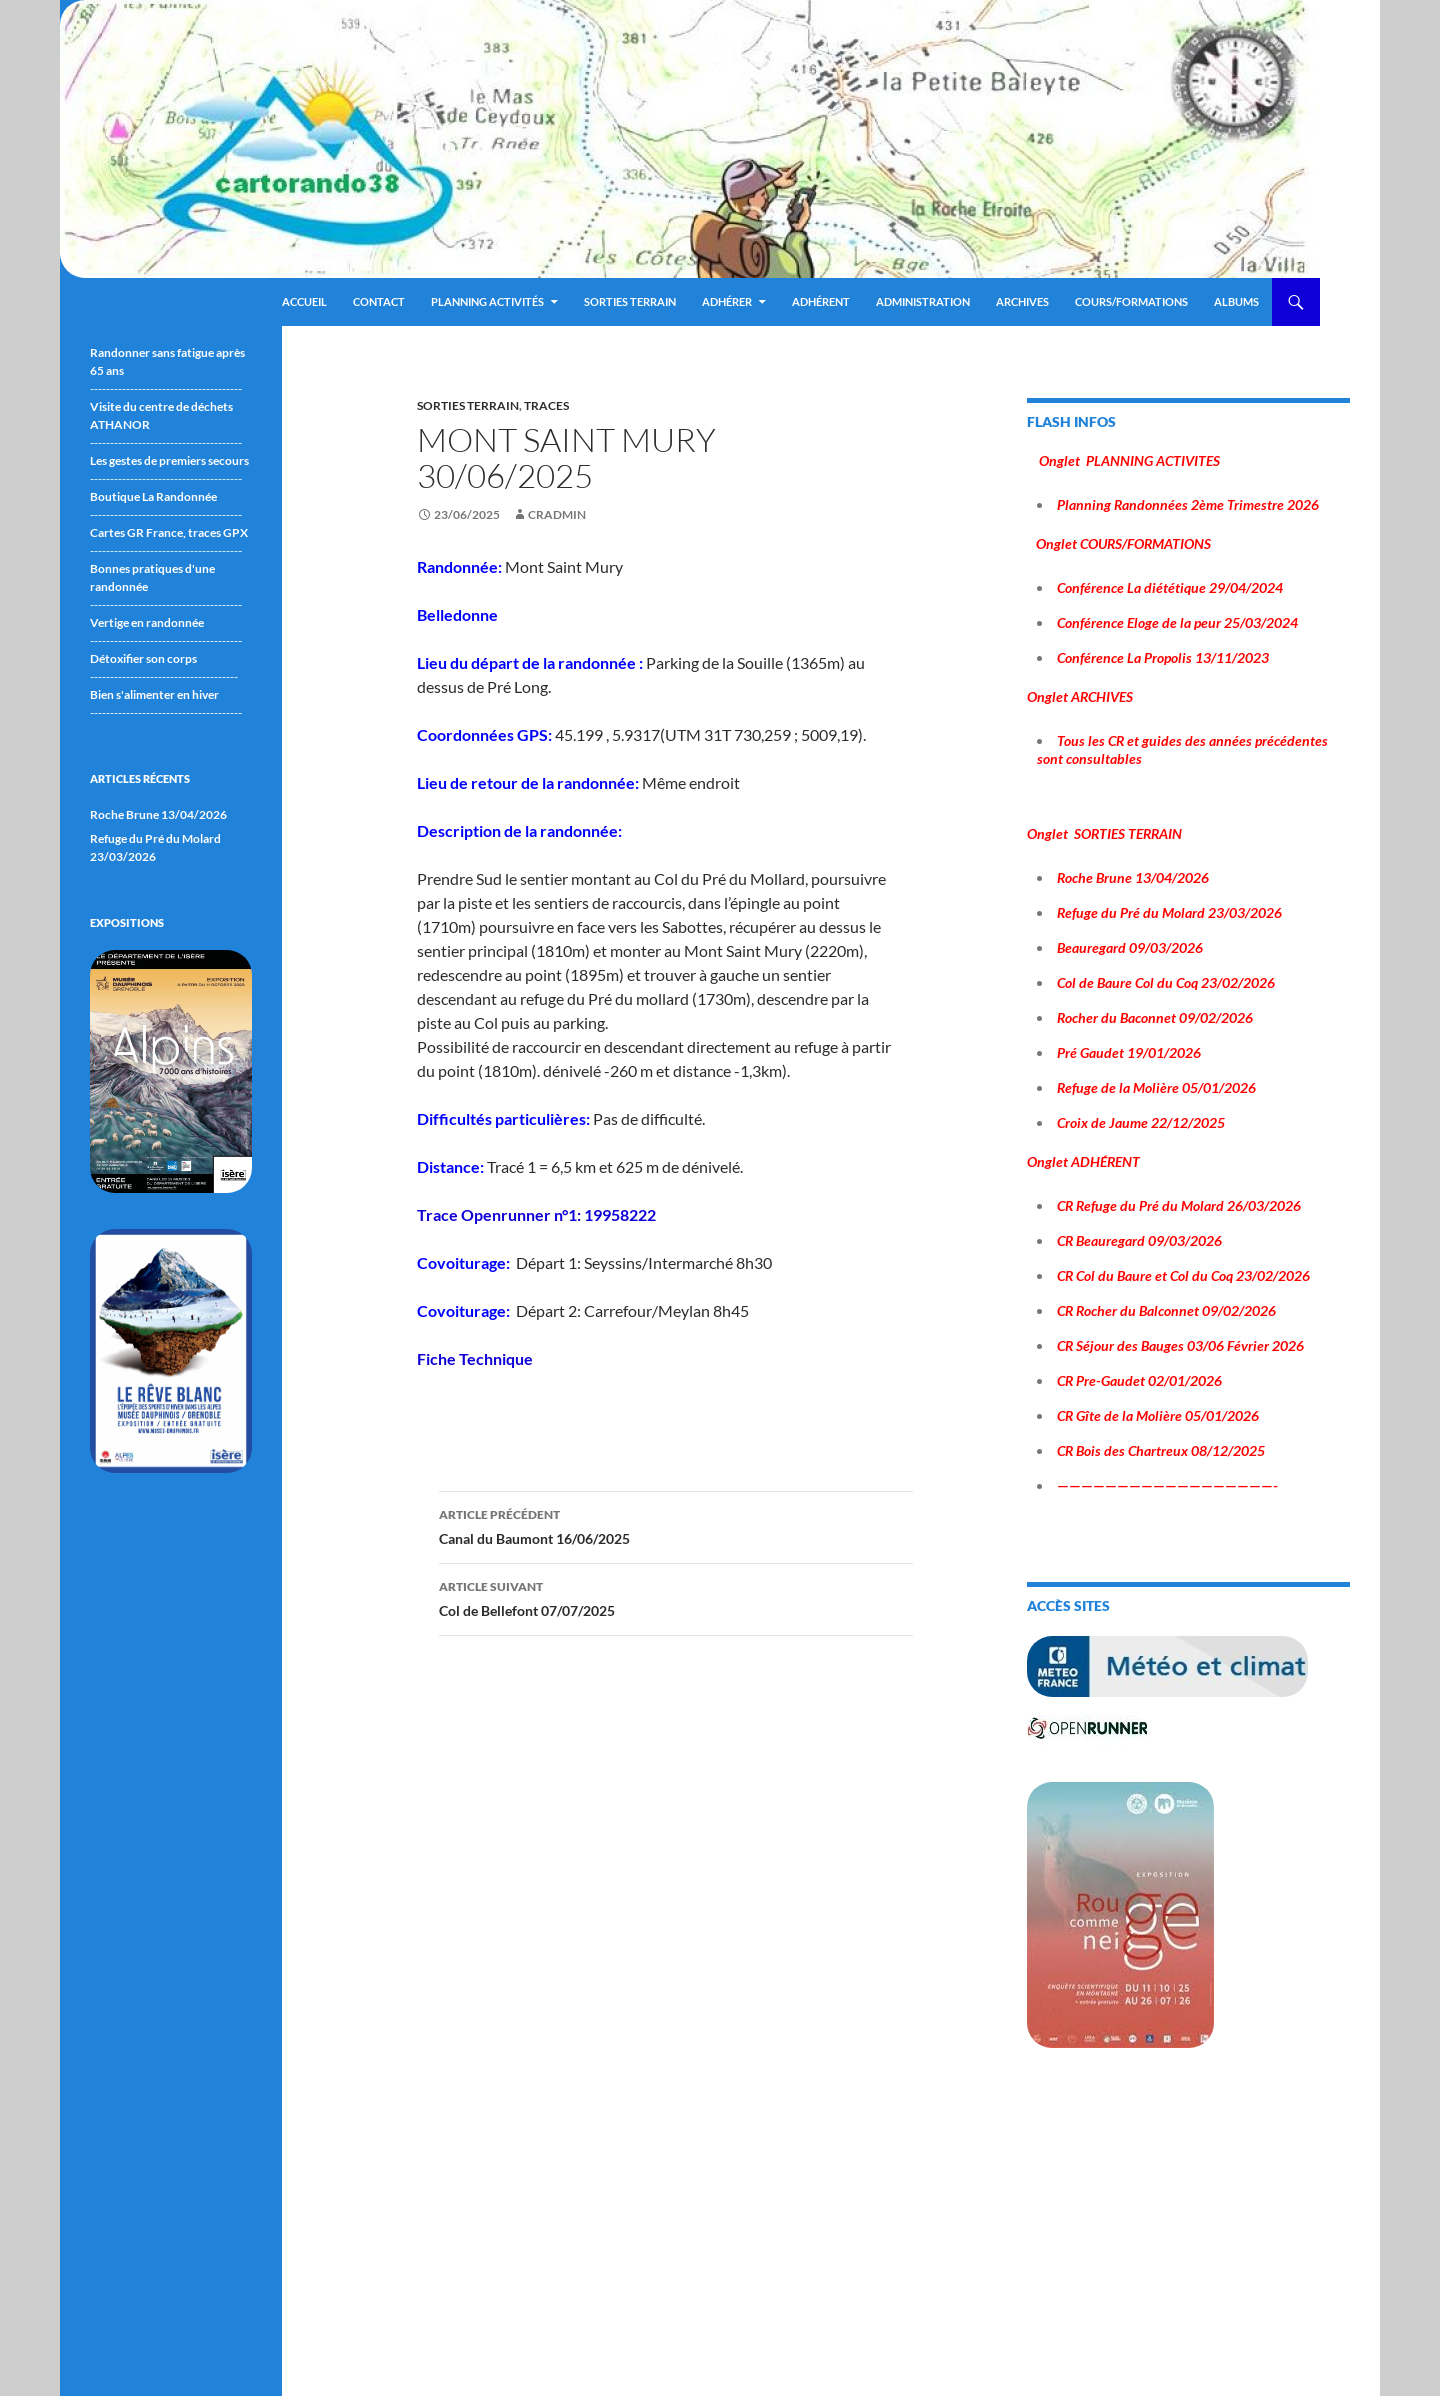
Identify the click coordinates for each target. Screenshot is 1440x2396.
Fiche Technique (475, 1358)
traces (546, 405)
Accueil (304, 301)
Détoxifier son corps (143, 658)
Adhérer (727, 301)
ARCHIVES (1022, 301)
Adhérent (821, 301)
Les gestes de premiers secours (169, 460)
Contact (379, 301)
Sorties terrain (630, 301)
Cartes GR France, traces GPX (169, 532)
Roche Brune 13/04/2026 (158, 814)
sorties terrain (468, 405)
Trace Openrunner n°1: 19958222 (536, 1214)
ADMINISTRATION (923, 301)
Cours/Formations (1131, 301)
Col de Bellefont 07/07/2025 (676, 1597)
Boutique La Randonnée (153, 496)
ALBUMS (1236, 301)
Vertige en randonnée (147, 622)
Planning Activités (487, 301)
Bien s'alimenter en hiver (154, 694)
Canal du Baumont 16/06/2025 (676, 1525)
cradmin (557, 514)
